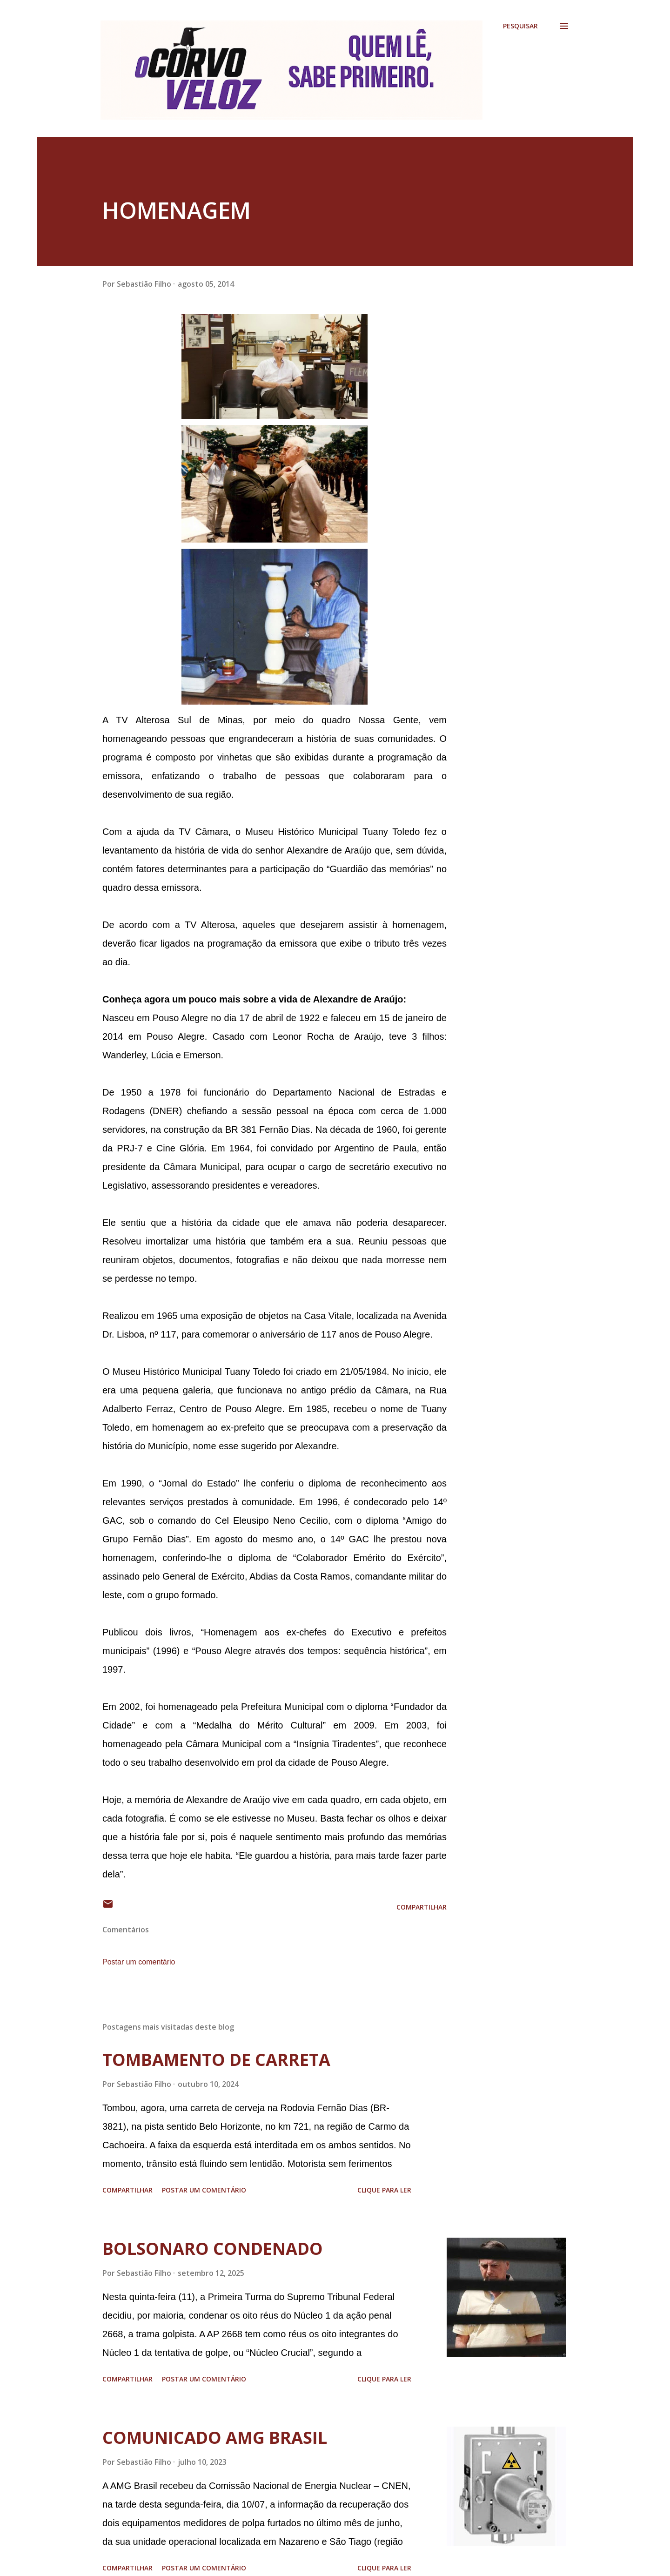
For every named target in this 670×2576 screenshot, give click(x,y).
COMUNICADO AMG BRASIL (214, 2437)
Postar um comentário (138, 1962)
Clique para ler (384, 2190)
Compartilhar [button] (421, 1907)
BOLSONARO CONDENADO (212, 2248)
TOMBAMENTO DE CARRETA (216, 2059)
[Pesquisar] (520, 26)
